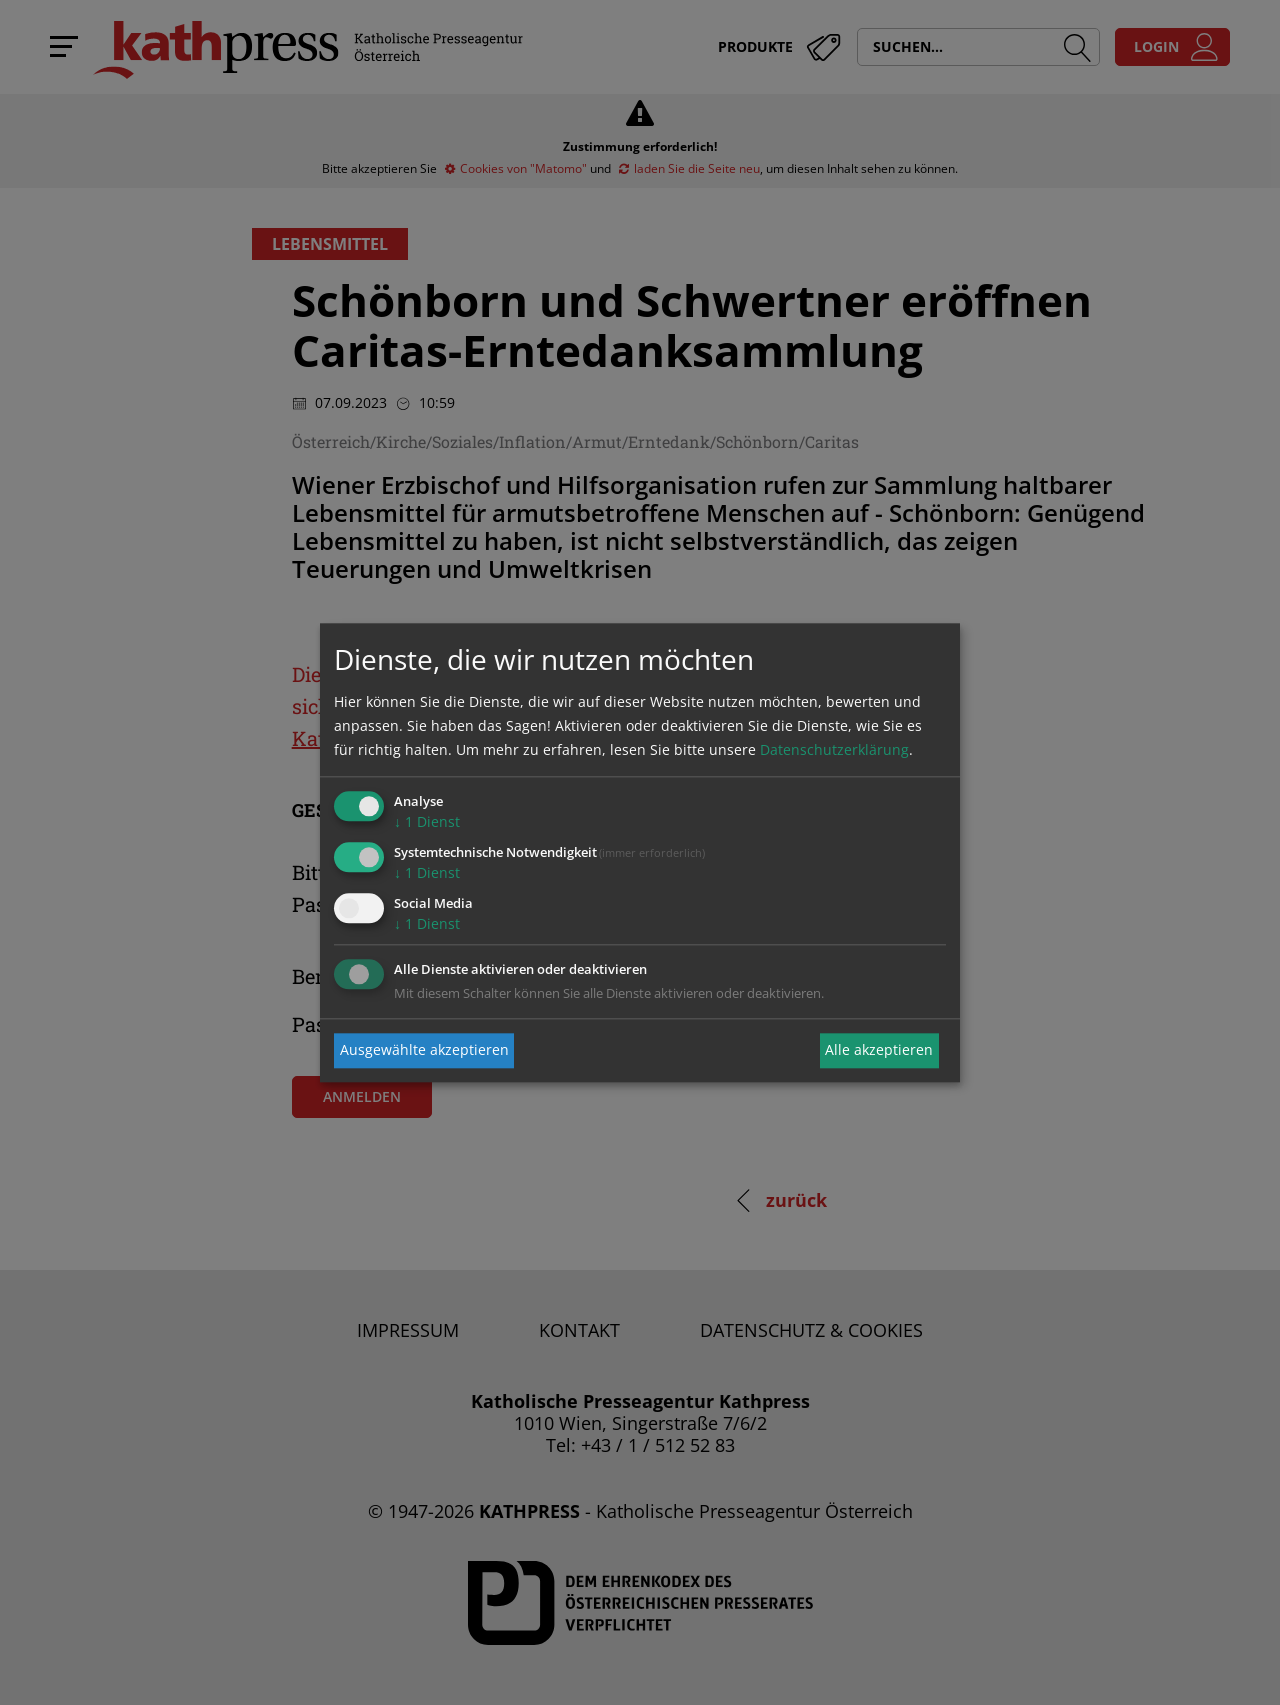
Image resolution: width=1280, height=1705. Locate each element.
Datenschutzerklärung (834, 750)
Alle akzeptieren (879, 1050)
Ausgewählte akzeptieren (424, 1050)
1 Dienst (427, 822)
